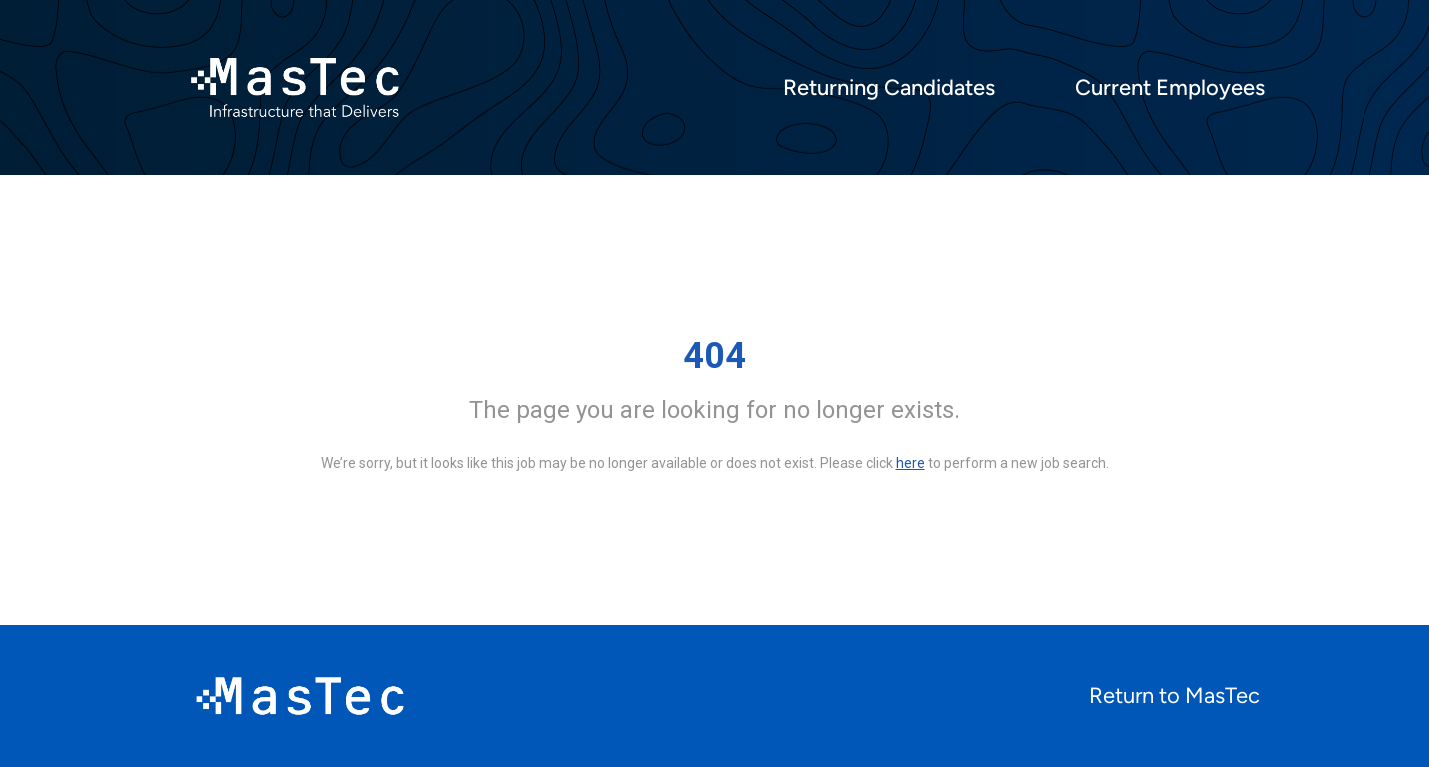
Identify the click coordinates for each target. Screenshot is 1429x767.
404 (714, 356)
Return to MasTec (1174, 695)
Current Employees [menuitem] (1170, 88)
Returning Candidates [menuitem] (889, 88)
